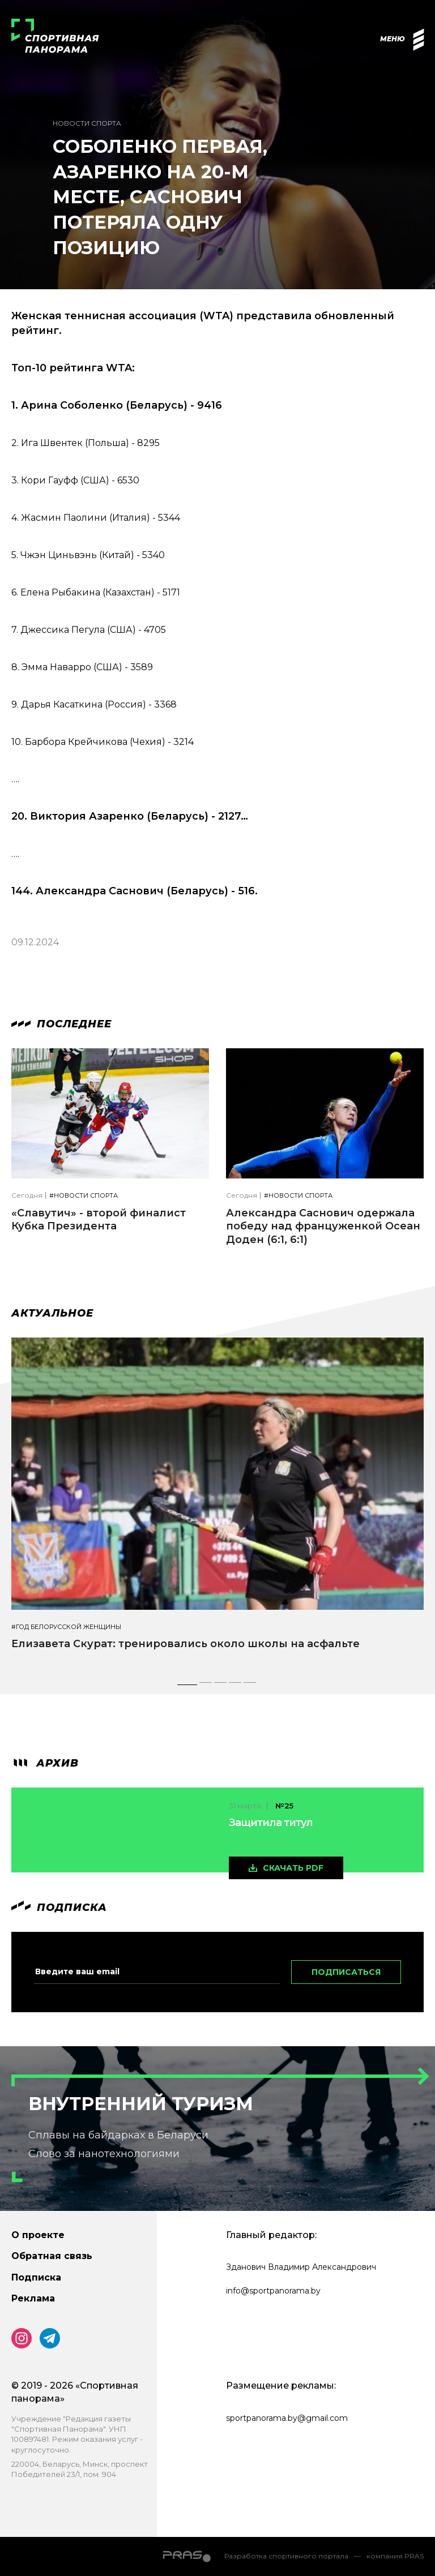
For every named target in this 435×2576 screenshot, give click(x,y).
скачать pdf (293, 1868)
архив (45, 1763)
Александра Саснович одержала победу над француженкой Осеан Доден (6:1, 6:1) (323, 1226)
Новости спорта (87, 123)
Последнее (61, 1024)
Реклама (33, 2298)
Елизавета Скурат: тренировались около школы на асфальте (185, 1644)
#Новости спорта (83, 1196)
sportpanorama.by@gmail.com (287, 2418)
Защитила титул (271, 1822)
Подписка (36, 2277)
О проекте (38, 2235)
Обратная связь (51, 2256)
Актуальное (52, 1313)
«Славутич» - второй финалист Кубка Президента (98, 1219)
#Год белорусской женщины (66, 1627)
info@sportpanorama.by (273, 2291)
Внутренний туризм (140, 2104)
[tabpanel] (217, 1504)
